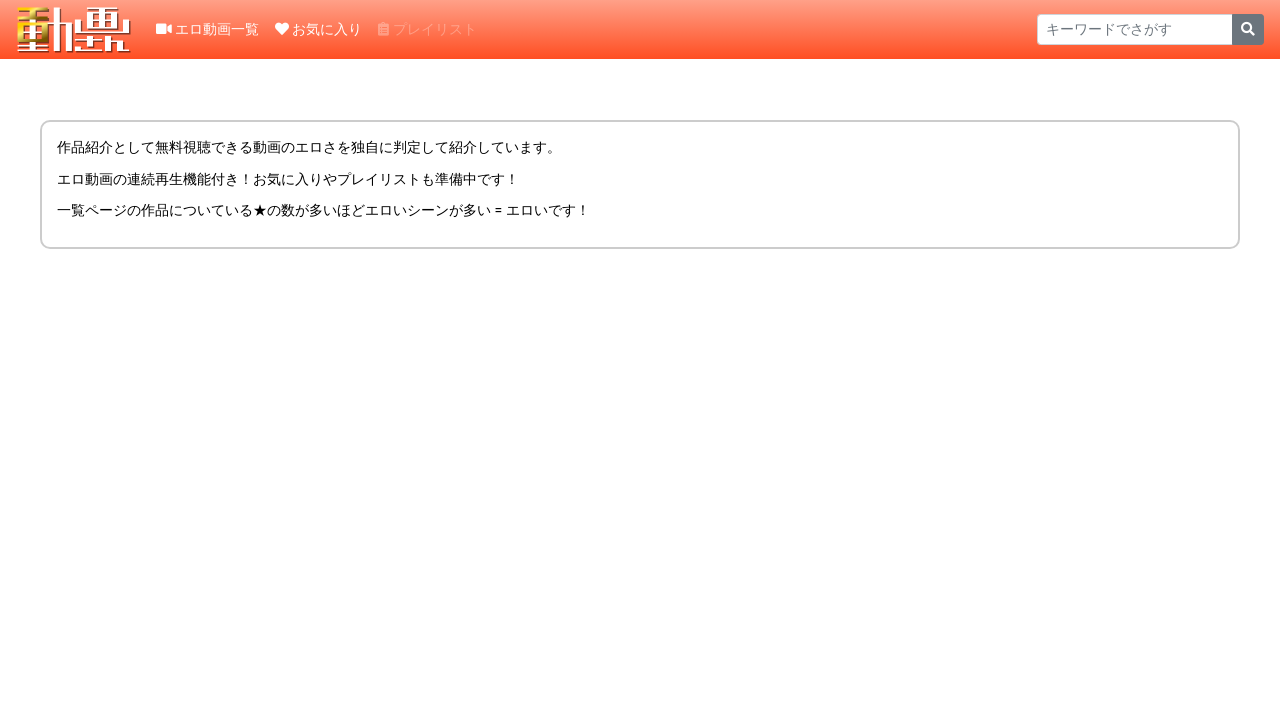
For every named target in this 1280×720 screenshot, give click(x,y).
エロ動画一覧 (207, 29)
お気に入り (318, 29)
